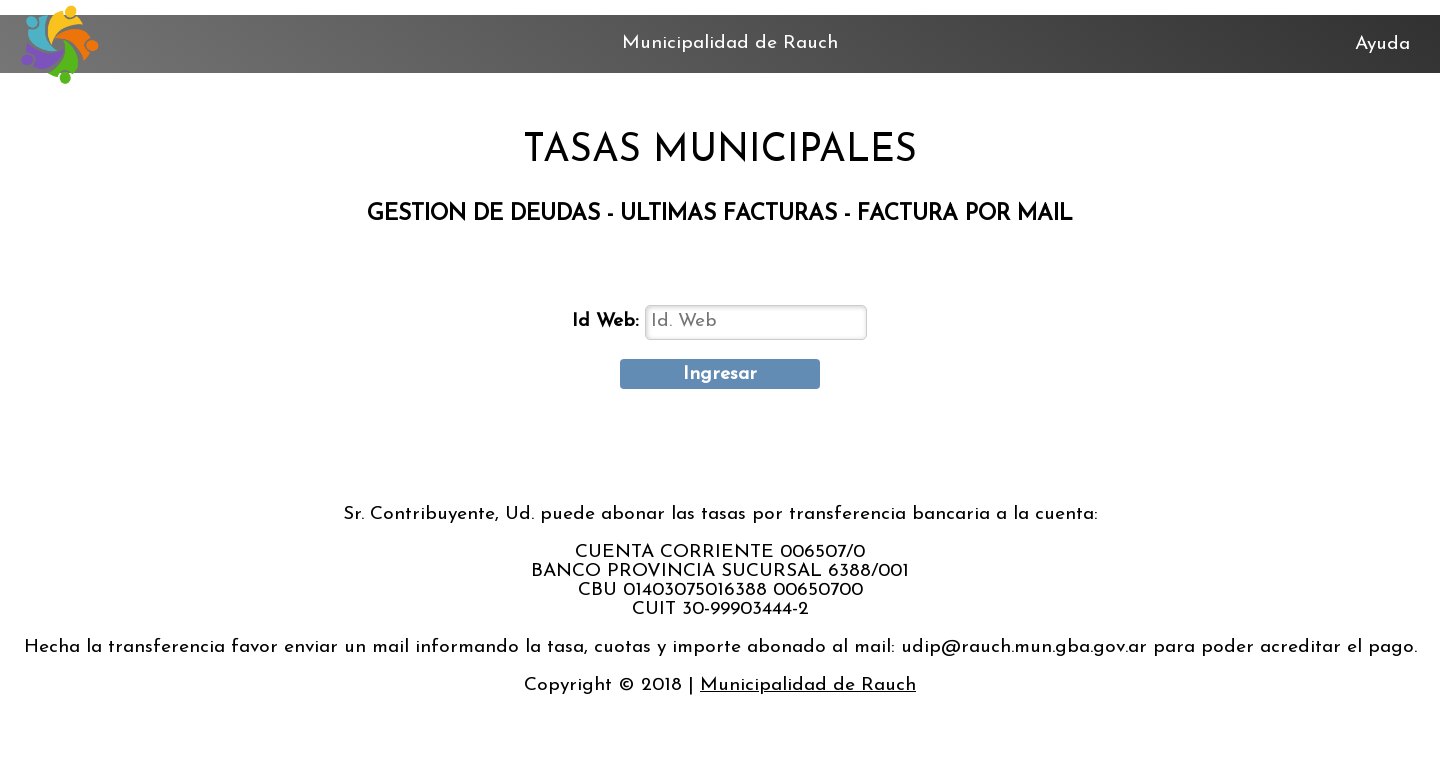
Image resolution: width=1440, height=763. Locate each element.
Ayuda (1382, 44)
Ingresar (720, 374)
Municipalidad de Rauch (808, 685)
